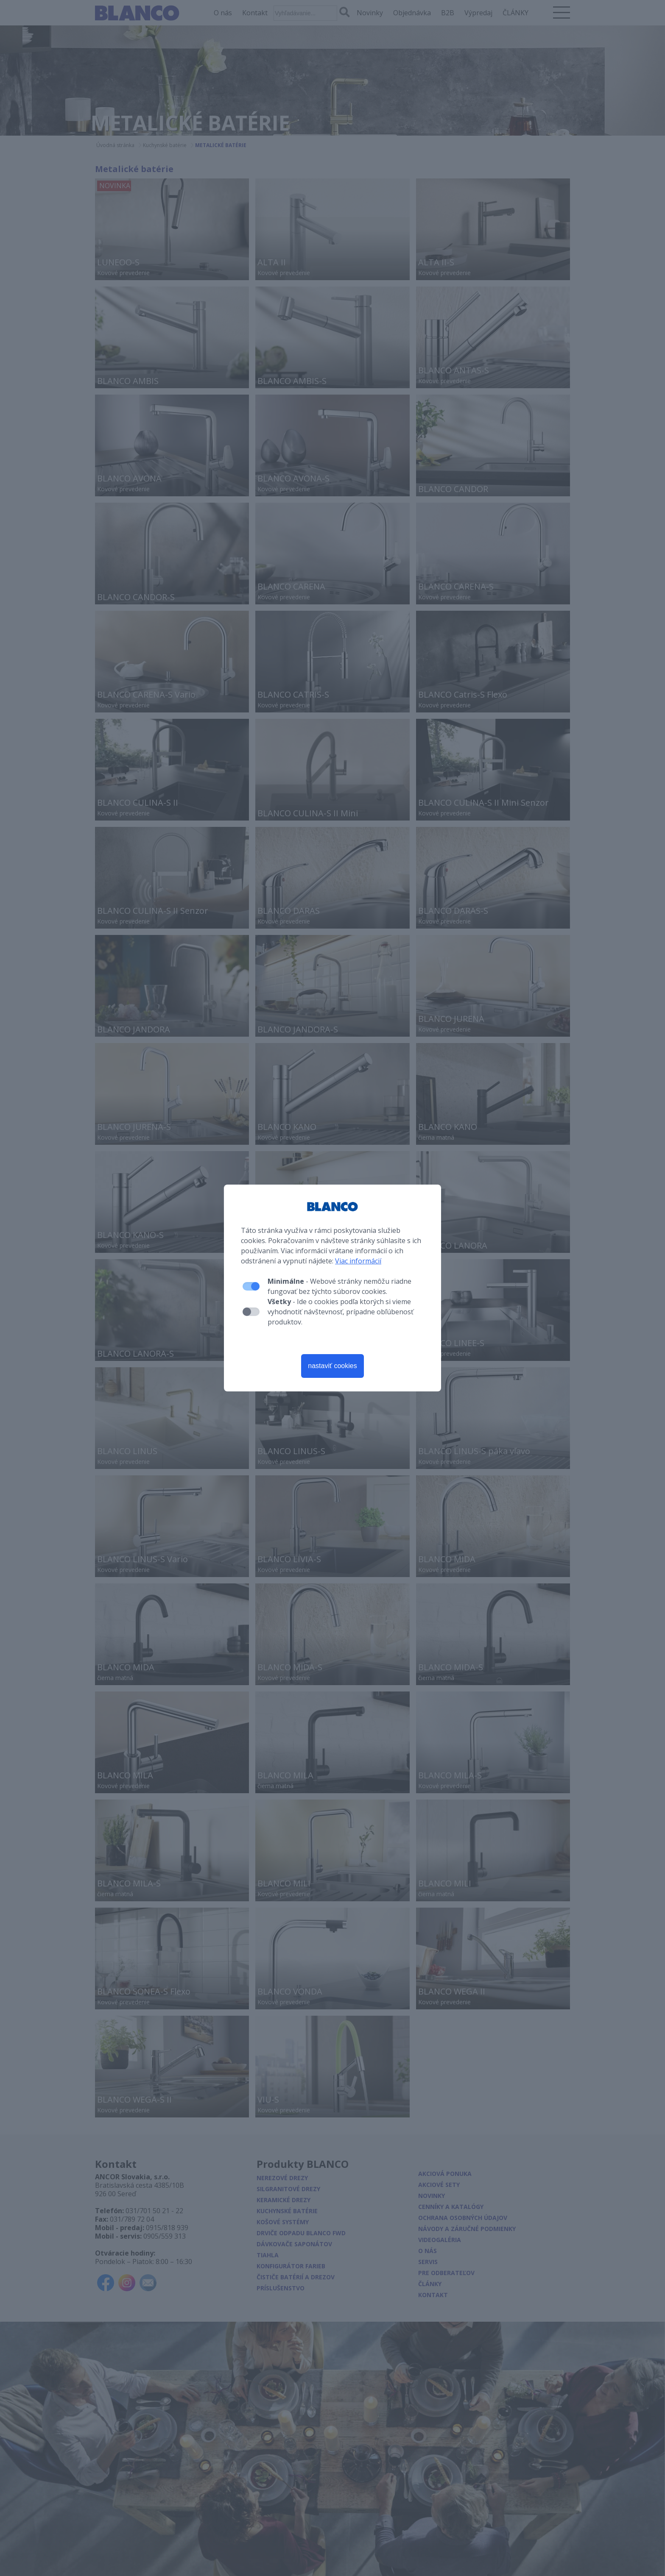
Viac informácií (358, 1261)
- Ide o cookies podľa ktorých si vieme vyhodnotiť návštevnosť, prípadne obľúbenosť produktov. (341, 1312)
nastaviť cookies (332, 1365)
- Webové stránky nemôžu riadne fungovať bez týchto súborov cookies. (339, 1286)
